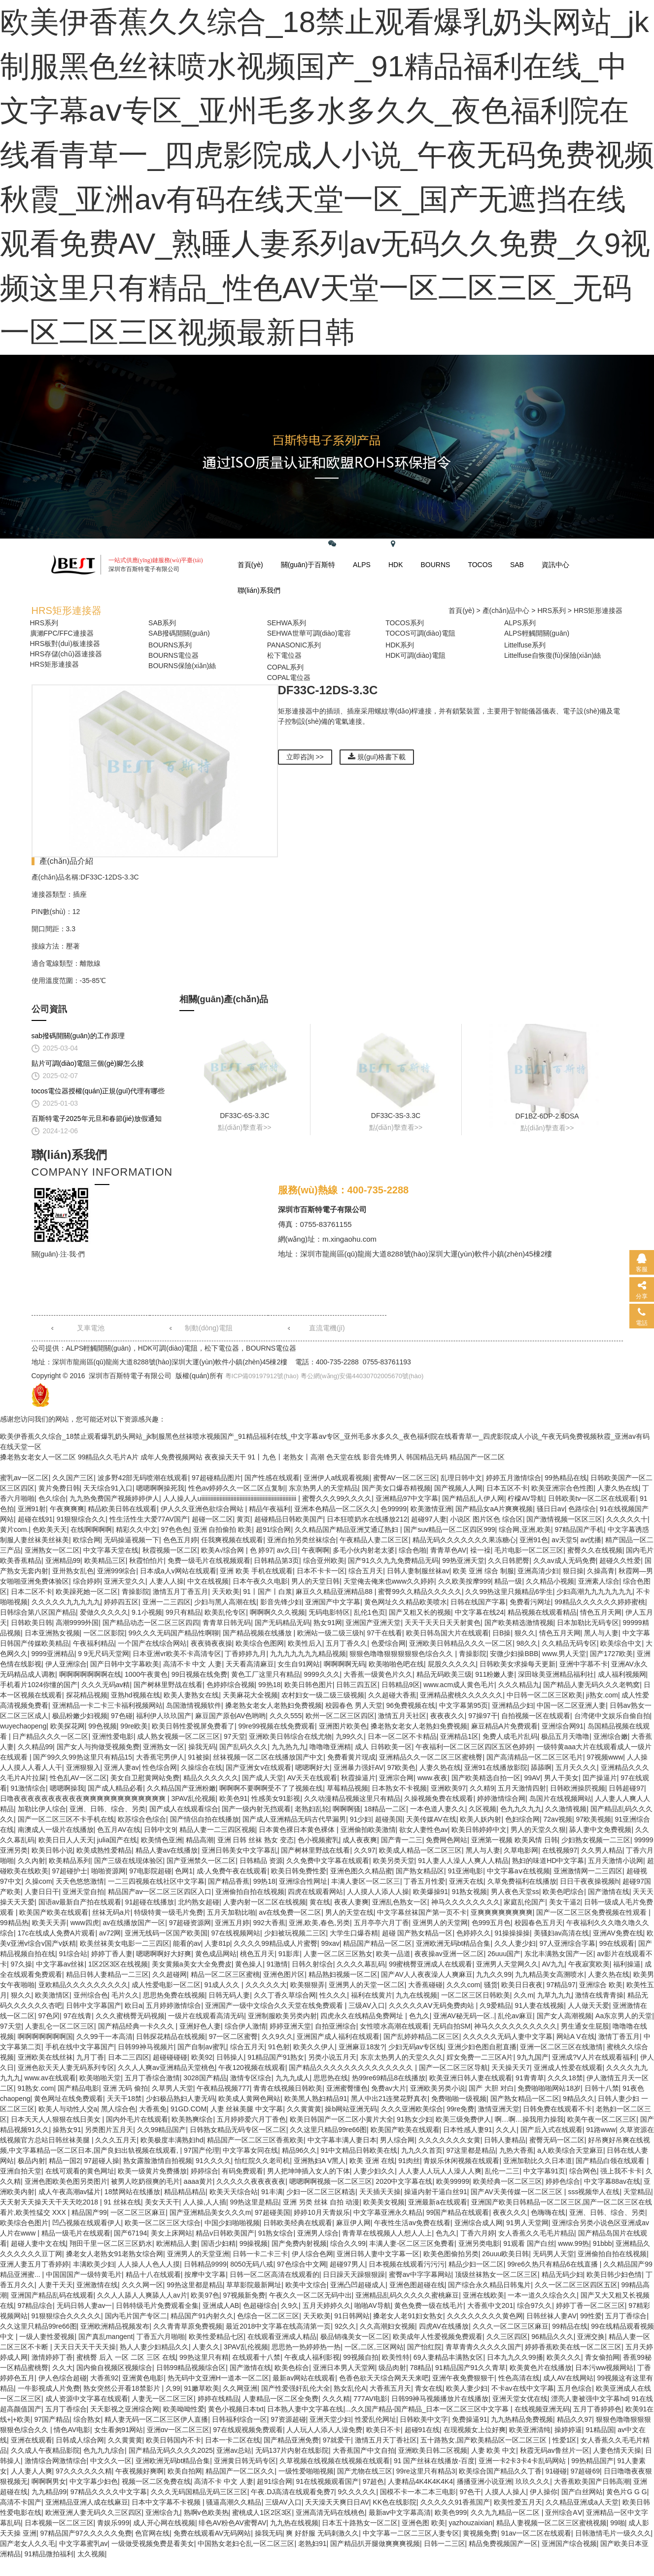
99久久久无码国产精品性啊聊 (174, 1633)
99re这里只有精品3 (425, 2471)
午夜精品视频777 (223, 2088)
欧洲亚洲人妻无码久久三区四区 (93, 2512)
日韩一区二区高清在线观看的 (274, 2274)
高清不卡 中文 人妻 (192, 1664)
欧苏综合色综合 (142, 1819)
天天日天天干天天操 (85, 2347)
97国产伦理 (201, 2150)
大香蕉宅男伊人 (160, 1757)
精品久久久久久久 (211, 1778)
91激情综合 (28, 1788)
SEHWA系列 (286, 623)
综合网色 (583, 2171)
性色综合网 (159, 1767)
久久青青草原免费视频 (187, 2326)
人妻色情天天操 (617, 2450)
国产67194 (130, 2233)
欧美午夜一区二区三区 (601, 2119)
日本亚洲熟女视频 (52, 1633)
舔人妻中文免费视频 (600, 1829)
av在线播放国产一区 (134, 1923)
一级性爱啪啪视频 (306, 2471)
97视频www (604, 1757)
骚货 (491, 1985)
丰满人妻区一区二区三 (365, 1881)
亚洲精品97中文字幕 (407, 1498)
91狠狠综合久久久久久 (67, 2316)
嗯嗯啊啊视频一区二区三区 (330, 2181)
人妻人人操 (166, 1581)
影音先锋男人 (383, 1457)
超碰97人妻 (429, 1519)
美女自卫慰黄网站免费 (144, 1778)
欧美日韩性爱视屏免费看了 (193, 1726)
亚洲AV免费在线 (618, 1933)
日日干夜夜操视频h (589, 1881)
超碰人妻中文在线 (38, 2243)
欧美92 (202, 2057)
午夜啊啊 (315, 1550)
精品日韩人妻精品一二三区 (107, 1974)
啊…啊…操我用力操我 (529, 2119)
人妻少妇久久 (374, 2171)
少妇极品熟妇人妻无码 (180, 2098)
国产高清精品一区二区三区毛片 (534, 1757)
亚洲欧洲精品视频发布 (114, 2326)
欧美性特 (396, 2357)
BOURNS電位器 (173, 655)
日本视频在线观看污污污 (407, 2264)
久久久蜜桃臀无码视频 (130, 2016)
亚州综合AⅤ (563, 2512)
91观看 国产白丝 (528, 2243)
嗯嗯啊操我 (67, 1788)
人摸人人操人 (505, 2492)
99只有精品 (183, 1612)
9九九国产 (533, 2057)
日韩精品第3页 (276, 1560)
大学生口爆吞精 (354, 1933)
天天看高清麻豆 (250, 1664)
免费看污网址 (530, 1602)
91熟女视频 (469, 1892)
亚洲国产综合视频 (569, 2543)
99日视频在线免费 (200, 1674)
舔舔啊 (541, 1767)
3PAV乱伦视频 (193, 1798)
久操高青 (601, 1571)
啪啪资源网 (108, 1871)
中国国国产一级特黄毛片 (84, 2274)
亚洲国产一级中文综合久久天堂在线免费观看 (275, 2005)
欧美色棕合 (292, 2368)
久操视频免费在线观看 (438, 1798)
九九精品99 (49, 2492)
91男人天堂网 (527, 2223)
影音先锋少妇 (281, 1602)
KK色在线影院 (394, 2502)
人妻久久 (206, 2347)
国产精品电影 (78, 2088)
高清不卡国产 (20, 2502)
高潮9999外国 (77, 1623)
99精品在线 (569, 2326)
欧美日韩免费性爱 (298, 1871)
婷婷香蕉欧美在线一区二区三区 (573, 2347)
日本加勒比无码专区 (588, 1623)
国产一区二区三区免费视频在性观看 (592, 1912)
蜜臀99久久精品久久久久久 (420, 1591)
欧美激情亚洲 (431, 1509)
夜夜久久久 (510, 2212)
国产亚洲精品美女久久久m (210, 2212)
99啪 (617, 2523)
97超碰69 (585, 2471)
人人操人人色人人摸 (149, 2264)
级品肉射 (392, 2368)
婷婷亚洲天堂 (290, 2026)
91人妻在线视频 (539, 2005)
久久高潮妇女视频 (387, 2326)
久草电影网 (521, 1850)
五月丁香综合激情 (152, 2078)
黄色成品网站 (216, 1954)
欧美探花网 (67, 1726)
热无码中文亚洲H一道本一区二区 (218, 2378)
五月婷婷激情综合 (173, 2005)
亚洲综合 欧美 (600, 1985)
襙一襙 (480, 1550)
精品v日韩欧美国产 (225, 2233)
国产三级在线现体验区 (128, 1860)
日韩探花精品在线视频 (170, 2036)
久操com (38, 1881)
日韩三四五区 (357, 1685)
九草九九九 (554, 1995)
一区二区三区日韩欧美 (475, 1995)
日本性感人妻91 (467, 2130)
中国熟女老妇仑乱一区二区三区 (246, 2543)
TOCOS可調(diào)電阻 (420, 633)
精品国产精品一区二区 (377, 1943)
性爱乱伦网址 (375, 2419)
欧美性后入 (305, 1643)
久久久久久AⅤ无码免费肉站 (432, 2005)
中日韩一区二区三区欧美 (545, 1695)
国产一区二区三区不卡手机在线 (66, 1819)
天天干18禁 (124, 2098)
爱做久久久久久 (104, 1612)
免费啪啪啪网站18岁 (549, 2088)
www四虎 (84, 1923)
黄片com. (14, 1529)
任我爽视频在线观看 (232, 1540)
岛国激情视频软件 (193, 1705)
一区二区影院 (104, 1633)
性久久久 (333, 1995)
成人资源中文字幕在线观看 (86, 2399)
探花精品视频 (86, 1695)
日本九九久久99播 (515, 2357)
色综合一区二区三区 (268, 2316)
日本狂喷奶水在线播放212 (367, 1519)
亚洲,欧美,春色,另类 (319, 1923)
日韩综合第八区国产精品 (38, 1612)
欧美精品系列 (69, 1860)
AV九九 (553, 1964)
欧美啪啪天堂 (100, 2078)
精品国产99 (89, 2212)
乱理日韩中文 (461, 1478)
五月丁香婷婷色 (597, 2409)
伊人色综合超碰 (62, 2378)
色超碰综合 (260, 2305)
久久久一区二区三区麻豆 (511, 2326)
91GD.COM (189, 2109)
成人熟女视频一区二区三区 (178, 1736)
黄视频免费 (480, 2533)
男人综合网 (397, 2140)
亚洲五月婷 (232, 1923)
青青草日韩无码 (227, 1623)
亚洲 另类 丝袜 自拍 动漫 (321, 2202)
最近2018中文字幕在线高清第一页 (278, 2326)
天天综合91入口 (108, 1488)
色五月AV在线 (118, 1829)
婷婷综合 (204, 2171)
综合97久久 (534, 2305)
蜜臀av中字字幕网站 (420, 2274)
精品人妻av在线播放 (167, 1850)
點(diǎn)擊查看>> (244, 1130)
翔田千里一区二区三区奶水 (110, 2243)
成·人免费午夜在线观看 (232, 1871)
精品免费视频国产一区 (503, 2543)
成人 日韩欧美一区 (383, 1747)
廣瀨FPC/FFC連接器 (62, 633)
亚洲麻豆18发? (361, 2047)
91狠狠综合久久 (81, 1519)
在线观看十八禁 (256, 2357)
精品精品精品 (185, 2192)
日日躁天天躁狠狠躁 (354, 2274)
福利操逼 (627, 1964)
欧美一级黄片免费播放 (152, 2171)
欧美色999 (451, 2512)
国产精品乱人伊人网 (473, 1498)
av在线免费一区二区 (290, 1912)
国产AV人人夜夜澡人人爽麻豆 (427, 1974)
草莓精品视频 (347, 1788)
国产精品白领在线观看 (611, 2161)
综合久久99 (348, 2243)
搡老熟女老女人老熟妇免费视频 (273, 1705)
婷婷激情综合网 (501, 1798)
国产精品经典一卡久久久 (137, 2026)
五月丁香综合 (626, 2316)
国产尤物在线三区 (364, 2471)
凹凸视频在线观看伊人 (86, 2223)
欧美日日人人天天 (66, 1840)
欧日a (133, 2005)
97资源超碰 (288, 2419)
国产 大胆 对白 (491, 2088)
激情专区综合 (251, 2078)
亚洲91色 (533, 1540)
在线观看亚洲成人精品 (281, 2336)
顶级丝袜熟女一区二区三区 (496, 2274)
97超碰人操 (101, 2161)
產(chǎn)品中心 (506, 610)
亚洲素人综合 (599, 1581)
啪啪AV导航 (372, 2305)
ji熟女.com (602, 1695)
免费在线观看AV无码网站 (212, 2533)
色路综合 (582, 1509)
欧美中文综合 (306, 2285)
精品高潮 (199, 1840)
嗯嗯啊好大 (312, 1767)
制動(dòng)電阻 (208, 1328)
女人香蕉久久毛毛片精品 (536, 2233)
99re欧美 (134, 1726)
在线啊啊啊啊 (91, 1529)
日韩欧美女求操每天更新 (517, 1664)
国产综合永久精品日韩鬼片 (489, 2285)
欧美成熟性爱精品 (104, 1850)
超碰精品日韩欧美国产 (288, 1519)
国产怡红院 (424, 2347)
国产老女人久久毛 (27, 2543)
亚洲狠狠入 (83, 1767)
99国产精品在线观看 (457, 2212)
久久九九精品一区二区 (506, 2512)
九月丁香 (90, 2057)
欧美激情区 (52, 1995)
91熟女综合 (276, 2233)
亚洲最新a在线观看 (437, 2202)
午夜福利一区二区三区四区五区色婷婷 (474, 1747)
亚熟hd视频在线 (135, 1695)
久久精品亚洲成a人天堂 (582, 2502)
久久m (523, 1995)
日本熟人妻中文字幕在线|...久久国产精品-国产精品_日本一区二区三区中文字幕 (389, 2409)
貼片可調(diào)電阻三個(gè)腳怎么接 (88, 1063)
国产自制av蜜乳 (201, 2047)
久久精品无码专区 (569, 1643)
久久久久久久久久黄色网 (485, 2316)
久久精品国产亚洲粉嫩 (181, 1788)
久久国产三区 (73, 1478)
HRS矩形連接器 (598, 610)
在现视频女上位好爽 (475, 2430)
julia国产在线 (117, 1840)
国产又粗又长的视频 (420, 1612)
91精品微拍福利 (49, 2554)
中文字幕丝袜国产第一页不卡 (422, 1912)
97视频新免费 (244, 2295)
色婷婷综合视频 (231, 1685)
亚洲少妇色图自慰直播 (481, 2047)
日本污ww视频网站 (604, 2368)
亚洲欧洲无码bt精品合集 (453, 1943)
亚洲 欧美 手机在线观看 (256, 1571)
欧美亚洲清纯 (530, 2430)
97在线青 (78, 2016)
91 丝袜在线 (122, 2202)
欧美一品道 (393, 1954)
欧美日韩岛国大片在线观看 (447, 1633)
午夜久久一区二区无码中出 (310, 2295)
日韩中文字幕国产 (93, 2005)
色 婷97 (261, 1550)
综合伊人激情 (245, 2026)
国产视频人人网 (458, 1488)
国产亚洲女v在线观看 (258, 1767)
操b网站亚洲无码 (351, 2109)
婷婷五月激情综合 (513, 1478)
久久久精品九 (519, 1685)
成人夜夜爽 (360, 1840)
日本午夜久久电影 (260, 1581)
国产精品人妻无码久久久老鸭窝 (591, 1685)
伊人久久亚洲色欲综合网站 (203, 1509)
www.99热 (573, 2243)
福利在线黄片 (371, 1995)
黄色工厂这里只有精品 (265, 1674)
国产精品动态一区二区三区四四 (151, 1623)
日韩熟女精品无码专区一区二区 (238, 2130)
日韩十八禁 (602, 2088)
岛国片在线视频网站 (560, 1798)
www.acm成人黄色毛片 (458, 1685)
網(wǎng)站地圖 (414, 544)
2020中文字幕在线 (404, 2181)
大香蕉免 (153, 2109)
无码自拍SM (452, 2026)
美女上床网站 (171, 2233)
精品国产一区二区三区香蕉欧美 (255, 2140)
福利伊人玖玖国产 (163, 1716)
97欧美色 (401, 1767)
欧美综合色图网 (260, 1643)
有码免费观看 (242, 2171)
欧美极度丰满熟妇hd (172, 2140)
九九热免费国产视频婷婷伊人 (114, 1498)
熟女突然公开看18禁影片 (122, 2388)
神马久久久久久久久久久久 (515, 2026)
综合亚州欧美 (323, 1560)
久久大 (62, 2368)
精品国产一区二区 (477, 1457)
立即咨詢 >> (305, 757)
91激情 (277, 1964)
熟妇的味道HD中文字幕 (548, 1860)
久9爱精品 (495, 2005)
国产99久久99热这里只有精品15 (82, 1757)
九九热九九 (289, 1747)
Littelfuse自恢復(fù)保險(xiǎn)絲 (552, 655)
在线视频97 (560, 1850)
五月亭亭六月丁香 (381, 1923)
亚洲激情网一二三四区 (587, 1871)
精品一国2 (64, 2161)
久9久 (290, 2305)
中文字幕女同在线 (250, 2150)
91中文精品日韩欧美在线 (359, 2150)
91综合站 (73, 1954)
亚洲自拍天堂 (20, 2171)
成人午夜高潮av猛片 (69, 2192)
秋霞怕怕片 (146, 1560)
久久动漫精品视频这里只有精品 (352, 1798)
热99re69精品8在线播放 (388, 2078)
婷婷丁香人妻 (112, 1954)
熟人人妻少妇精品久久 (154, 2347)
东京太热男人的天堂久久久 (401, 2057)
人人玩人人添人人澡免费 (324, 2430)
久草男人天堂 (172, 2088)
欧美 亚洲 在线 (372, 2161)
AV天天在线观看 (312, 1778)
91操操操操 (512, 1933)
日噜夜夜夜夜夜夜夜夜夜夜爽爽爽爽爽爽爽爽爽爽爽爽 (84, 1798)
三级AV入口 (366, 2005)
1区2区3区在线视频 (118, 1964)
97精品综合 (35, 2305)
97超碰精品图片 (216, 1478)
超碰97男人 (347, 2264)
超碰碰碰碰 (170, 2057)
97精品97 (561, 1985)
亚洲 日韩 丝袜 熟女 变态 (255, 1840)
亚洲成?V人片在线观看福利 (594, 2057)
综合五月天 (365, 1571)
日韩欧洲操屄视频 (577, 1788)
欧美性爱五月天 (518, 2502)
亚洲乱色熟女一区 (399, 1902)
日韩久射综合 (312, 1964)
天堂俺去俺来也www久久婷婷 (389, 1581)
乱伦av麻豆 (515, 2016)
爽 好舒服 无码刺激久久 (322, 2533)
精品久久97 (574, 2419)
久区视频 (482, 1809)
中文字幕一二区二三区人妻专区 (411, 2533)
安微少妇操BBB (514, 1654)
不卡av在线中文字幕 (522, 2388)
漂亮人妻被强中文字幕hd (589, 2399)
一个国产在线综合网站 (152, 1643)
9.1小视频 (147, 1612)
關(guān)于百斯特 (308, 565)
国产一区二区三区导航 (453, 2067)
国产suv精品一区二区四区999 (449, 1529)
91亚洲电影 (465, 1871)
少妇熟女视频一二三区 (595, 1840)
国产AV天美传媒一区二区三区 (517, 2192)
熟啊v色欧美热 (206, 2512)
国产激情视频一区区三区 (564, 1519)
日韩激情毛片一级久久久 (613, 2533)
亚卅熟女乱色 (73, 1571)
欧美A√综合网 (223, 1550)
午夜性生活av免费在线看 (412, 2223)
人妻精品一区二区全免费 (280, 2399)
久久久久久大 (266, 1985)
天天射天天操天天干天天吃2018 (50, 2202)
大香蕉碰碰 (425, 1985)
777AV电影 (370, 2399)
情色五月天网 (600, 1612)
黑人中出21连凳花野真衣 (389, 2098)
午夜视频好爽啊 (139, 2471)
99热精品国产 (592, 2461)
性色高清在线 (519, 2378)
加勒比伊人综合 (42, 1809)
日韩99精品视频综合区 (191, 2368)
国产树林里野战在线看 (168, 1685)
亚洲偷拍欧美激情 (368, 1829)
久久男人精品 (601, 1850)
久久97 (365, 1850)
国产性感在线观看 (272, 1478)
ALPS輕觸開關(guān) (536, 633)
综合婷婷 (87, 1581)
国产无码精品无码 (282, 1623)
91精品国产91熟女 (275, 2057)
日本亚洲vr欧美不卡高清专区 (177, 1654)
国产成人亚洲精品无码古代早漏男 (294, 1819)
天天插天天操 (380, 2192)
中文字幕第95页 (463, 1705)
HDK (395, 565)
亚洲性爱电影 (113, 1736)
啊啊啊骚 (346, 1809)
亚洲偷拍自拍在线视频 (249, 1892)
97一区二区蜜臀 (233, 2036)
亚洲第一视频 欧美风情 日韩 (514, 1840)
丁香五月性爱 (424, 1881)
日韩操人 (230, 2057)
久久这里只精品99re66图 (328, 2130)
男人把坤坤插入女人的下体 (308, 2171)
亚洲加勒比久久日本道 (537, 2161)
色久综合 (52, 1498)
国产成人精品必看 (115, 1788)
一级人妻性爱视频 (46, 2336)
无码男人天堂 (553, 2254)
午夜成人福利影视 (312, 2357)
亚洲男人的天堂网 (440, 1923)
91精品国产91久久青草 (470, 2368)
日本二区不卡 (31, 1591)
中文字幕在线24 (479, 1612)
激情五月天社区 (402, 1716)
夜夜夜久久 (447, 1716)
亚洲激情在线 (97, 2285)
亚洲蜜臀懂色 (347, 2088)
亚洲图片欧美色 (343, 1726)
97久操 (22, 1964)
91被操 (198, 1757)
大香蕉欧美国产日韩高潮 (592, 2481)
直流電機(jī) (326, 1328)
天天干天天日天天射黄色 (443, 1623)
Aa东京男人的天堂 (623, 2016)
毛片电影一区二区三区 (528, 1550)
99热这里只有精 (204, 2357)
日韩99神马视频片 (146, 2047)
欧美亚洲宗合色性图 (562, 1488)
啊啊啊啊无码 (344, 1664)
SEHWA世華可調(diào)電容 (309, 633)
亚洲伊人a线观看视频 (337, 1478)
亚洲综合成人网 (478, 2223)
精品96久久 (299, 2150)
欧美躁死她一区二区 (87, 1591)
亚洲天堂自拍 (83, 1892)
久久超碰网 (169, 1974)
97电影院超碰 (150, 1871)
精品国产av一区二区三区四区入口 (160, 1892)
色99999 (393, 1509)
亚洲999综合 (116, 1571)
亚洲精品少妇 (512, 1705)
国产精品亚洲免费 (291, 2440)
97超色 (373, 2481)
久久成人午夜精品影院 (45, 2450)
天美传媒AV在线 (431, 1819)
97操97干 (482, 1716)
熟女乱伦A (350, 2388)
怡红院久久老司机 (262, 2161)
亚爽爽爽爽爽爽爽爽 (502, 1912)
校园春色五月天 (539, 1923)
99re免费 (460, 2109)
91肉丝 (409, 2161)
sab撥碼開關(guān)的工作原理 (78, 1036)
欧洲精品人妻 (177, 2243)
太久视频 (91, 2554)
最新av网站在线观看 (304, 2378)
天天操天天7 (510, 2067)
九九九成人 (292, 2078)
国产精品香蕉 (228, 1881)
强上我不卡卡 (621, 2171)
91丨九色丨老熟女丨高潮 (285, 1457)
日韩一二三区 (444, 2543)
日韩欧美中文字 (424, 2419)
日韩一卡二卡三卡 (260, 2254)
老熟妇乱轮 (312, 1809)
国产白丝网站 (582, 2492)
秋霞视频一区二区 (170, 1550)
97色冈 (49, 2016)
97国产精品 (52, 2419)
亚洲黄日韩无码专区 (245, 2461)
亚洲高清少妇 (538, 1571)
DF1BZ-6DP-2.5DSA (547, 1120)
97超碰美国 (272, 2212)
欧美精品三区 (105, 1560)
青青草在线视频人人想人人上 (387, 2233)
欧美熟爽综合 (192, 2119)
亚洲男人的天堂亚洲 (198, 2254)
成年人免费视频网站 (171, 1457)
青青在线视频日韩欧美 (287, 2088)
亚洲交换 (591, 2336)
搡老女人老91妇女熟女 (408, 2316)
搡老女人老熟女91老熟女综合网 (115, 2254)
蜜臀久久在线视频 (594, 1550)
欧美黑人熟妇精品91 (315, 2098)
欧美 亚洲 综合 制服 (483, 1571)
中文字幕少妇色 (93, 2481)
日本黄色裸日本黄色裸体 (298, 1829)
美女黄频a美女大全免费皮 (192, 1964)
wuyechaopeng (23, 1726)
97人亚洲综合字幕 (568, 1943)
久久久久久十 (627, 1519)
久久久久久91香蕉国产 (455, 2502)
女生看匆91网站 (118, 2430)
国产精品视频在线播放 (258, 1633)
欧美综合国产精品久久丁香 (500, 2471)
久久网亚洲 (240, 2388)
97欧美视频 (593, 1819)
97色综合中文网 (301, 2264)
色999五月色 (491, 1923)
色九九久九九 (521, 1809)
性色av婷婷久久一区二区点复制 (236, 1488)
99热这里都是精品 (195, 2285)
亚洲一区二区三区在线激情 (561, 2047)
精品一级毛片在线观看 (75, 2233)
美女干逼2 (565, 1902)
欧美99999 (452, 2181)
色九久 (419, 2016)
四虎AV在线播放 (444, 2326)
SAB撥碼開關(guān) (178, 633)
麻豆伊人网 (353, 2223)
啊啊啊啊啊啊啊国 (45, 2036)
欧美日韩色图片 (308, 1685)
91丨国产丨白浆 (267, 1591)
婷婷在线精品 (218, 2399)
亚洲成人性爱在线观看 (568, 2067)
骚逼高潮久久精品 (233, 2502)
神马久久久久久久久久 (465, 1902)
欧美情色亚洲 (161, 1840)
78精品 (421, 2368)
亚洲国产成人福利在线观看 (338, 2036)
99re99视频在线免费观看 (276, 1726)
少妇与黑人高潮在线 (225, 1602)
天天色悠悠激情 (80, 1881)
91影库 (289, 1954)
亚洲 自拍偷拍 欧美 (222, 1529)
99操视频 (254, 2243)
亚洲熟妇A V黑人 (320, 2161)
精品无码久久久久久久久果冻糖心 (464, 1540)
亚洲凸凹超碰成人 (357, 2285)
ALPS (362, 565)
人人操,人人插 (204, 2202)
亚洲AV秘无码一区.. (463, 2016)
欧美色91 (233, 1798)
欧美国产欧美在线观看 (53, 1912)
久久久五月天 (116, 2140)
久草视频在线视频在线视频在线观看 (334, 2461)
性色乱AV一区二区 (78, 1778)
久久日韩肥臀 (508, 1560)
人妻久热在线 (618, 1488)
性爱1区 (564, 2440)
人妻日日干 (42, 1892)
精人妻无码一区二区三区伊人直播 (156, 2419)
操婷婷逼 (568, 2430)
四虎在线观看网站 (315, 1892)
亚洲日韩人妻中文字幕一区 (378, 2254)
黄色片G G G (626, 2492)
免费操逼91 (469, 2419)
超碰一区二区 (212, 1519)
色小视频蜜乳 (318, 1840)
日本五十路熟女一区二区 (360, 2523)
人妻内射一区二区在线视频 (264, 1902)
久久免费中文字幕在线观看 (327, 1860)
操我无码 (202, 1747)
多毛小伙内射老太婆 (364, 1550)
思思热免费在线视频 (174, 1995)
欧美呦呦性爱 (184, 2409)
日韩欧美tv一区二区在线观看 (592, 1498)
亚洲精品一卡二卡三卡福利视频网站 (107, 1705)
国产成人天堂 (262, 1778)
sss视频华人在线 (594, 2192)
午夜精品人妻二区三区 (374, 1540)
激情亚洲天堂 (498, 2109)
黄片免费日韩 (59, 1488)
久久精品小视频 (550, 1581)
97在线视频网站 (235, 1933)
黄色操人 (249, 1964)
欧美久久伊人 (314, 2047)
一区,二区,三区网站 (374, 2347)
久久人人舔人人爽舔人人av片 (142, 2295)
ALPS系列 (520, 623)
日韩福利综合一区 (239, 2419)
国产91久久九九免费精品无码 (393, 1560)
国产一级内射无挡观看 (256, 1809)
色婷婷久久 (473, 1933)
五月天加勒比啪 (231, 1912)
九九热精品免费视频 (522, 2419)
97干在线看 (384, 1633)
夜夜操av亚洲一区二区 (449, 1954)
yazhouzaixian (470, 2523)
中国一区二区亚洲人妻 (571, 1705)
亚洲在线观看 (31, 2440)
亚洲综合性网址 (303, 1881)
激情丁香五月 (619, 2036)
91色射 (279, 2047)
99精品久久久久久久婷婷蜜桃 (599, 1602)
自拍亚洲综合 (335, 2026)
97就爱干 (337, 2440)
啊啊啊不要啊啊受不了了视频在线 (271, 1788)
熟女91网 (327, 1623)
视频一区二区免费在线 (156, 2481)
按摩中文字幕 (205, 2274)
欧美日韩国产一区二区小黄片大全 (341, 2119)
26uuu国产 (503, 1954)
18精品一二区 (385, 1809)
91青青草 (530, 2078)
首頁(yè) (250, 565)
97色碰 (122, 1716)
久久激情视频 (565, 1809)
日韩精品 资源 (261, 1860)
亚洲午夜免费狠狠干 (463, 2378)
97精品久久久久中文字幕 (108, 2492)
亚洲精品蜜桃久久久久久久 (461, 1695)
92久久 (345, 2326)
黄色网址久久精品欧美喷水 (405, 1602)
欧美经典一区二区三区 (507, 2181)
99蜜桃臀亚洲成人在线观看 (431, 1964)
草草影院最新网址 (253, 2285)
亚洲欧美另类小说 (437, 2088)
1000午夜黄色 (146, 1674)
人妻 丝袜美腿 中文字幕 (246, 2109)
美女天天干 (162, 2202)
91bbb (602, 2243)
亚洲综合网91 (563, 1726)
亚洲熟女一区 (163, 1747)
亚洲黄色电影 (143, 2378)
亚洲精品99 (63, 1560)
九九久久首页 (422, 2150)
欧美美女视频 (384, 2202)
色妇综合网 (522, 1819)
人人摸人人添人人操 (378, 1892)
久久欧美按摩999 (464, 1581)
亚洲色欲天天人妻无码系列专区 (66, 2067)
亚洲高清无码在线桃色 (330, 2512)
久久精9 (482, 1788)
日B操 (501, 1633)
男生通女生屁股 (585, 2026)
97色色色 (175, 1529)
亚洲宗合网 (396, 1778)
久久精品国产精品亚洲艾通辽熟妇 (347, 1529)
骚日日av (551, 1509)
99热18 (269, 1685)
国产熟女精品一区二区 (524, 2098)
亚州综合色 (90, 1995)
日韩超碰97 (626, 1788)
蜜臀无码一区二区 (557, 2140)
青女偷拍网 (602, 2357)
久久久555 (286, 1716)
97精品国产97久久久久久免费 (85, 2533)
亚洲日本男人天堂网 (344, 2368)
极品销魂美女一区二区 (354, 2336)
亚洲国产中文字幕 (332, 1602)
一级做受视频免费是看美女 (152, 2543)
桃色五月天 (257, 1954)
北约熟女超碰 (198, 1902)
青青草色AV (448, 1550)
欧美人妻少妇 (466, 2388)
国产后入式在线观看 (551, 2130)
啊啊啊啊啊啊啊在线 (90, 1674)
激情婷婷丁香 (52, 2357)
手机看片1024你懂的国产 (38, 1685)
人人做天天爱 (588, 2005)
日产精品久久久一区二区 (50, 1736)
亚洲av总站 (233, 2450)
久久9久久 (277, 2036)
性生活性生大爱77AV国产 (148, 1519)
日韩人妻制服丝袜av (418, 1571)
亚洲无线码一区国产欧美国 (166, 1933)
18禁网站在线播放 (132, 2192)
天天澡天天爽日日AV (337, 2502)
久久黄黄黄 (304, 2109)
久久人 (506, 2130)
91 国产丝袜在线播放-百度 (434, 2461)
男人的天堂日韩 (315, 1581)
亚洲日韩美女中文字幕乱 (239, 1850)
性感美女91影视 (276, 1798)
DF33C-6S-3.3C (244, 1120)
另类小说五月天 (332, 2057)
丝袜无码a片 (111, 1912)
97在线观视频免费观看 (248, 2430)
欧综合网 (87, 1540)
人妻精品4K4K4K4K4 (420, 2481)
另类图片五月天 (109, 2130)
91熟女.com (36, 2088)
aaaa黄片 (198, 2181)
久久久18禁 (565, 2078)
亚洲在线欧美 (483, 2295)
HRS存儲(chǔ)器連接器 (66, 654)
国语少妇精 (218, 2243)
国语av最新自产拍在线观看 (80, 1902)
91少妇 (361, 1819)
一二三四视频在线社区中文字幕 (156, 1881)
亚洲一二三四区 (166, 1602)
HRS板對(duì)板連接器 (65, 643)
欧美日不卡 (383, 2430)
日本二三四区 (128, 2057)
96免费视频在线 (411, 1705)
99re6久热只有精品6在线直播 (553, 2264)
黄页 (243, 1519)
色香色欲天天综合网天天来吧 (384, 2378)
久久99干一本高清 (104, 2036)
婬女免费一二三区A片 (480, 2057)
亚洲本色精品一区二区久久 (335, 1509)
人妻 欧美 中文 (493, 2450)
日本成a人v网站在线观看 (178, 1571)
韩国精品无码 (426, 1457)
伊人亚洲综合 (66, 1664)
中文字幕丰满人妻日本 (342, 2140)
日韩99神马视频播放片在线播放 (440, 2399)
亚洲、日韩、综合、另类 (107, 1809)
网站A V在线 (575, 2036)
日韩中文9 (159, 1829)
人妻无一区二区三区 (163, 2399)
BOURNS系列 (170, 645)
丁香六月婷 (477, 2233)
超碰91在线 (422, 2430)
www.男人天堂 (564, 1654)
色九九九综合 (104, 2450)
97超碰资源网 (190, 1923)
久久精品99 (35, 1747)
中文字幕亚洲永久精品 (387, 2212)
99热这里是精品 (254, 2202)
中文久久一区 (111, 2461)
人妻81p (217, 1943)
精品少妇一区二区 (476, 2264)
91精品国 (599, 2430)
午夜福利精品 (93, 1643)
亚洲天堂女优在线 (520, 2399)
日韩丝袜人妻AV (551, 2316)
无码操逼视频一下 (131, 1540)
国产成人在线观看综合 (183, 1809)
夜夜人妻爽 (351, 1902)
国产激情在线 (608, 1892)
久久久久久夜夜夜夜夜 (250, 2181)
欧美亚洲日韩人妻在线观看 (470, 2078)
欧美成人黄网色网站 (249, 2098)
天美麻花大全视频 (250, 1695)
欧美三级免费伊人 (463, 2119)
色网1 (184, 1871)
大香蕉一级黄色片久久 (378, 1674)
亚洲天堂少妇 (330, 2419)
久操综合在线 (201, 1767)
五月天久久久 (576, 1767)
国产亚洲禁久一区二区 (201, 1860)
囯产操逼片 (600, 1778)
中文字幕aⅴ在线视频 (518, 1871)
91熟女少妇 (414, 2119)
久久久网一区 (142, 2285)
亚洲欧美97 (448, 1788)
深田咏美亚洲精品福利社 (556, 1674)
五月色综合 (574, 2388)
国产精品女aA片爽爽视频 (494, 1509)
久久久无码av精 (105, 1685)
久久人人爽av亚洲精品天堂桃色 (166, 2067)
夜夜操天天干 (225, 1457)
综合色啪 (412, 1550)
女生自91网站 (298, 1664)
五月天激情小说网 (615, 1860)
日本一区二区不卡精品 (402, 1736)
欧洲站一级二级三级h (330, 1633)
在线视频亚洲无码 (542, 2409)
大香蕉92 (104, 2378)
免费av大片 (388, 2088)
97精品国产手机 (579, 1529)
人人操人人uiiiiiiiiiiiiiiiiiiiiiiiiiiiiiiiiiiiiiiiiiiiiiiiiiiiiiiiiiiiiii (231, 1498)
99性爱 (591, 2316)
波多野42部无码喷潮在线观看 (143, 1478)
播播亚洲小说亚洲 (484, 2481)
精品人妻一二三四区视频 (217, 1829)
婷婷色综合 (563, 2181)
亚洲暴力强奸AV (359, 1767)
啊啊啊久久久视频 (277, 1612)
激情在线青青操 (599, 1995)
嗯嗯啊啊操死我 (160, 1488)
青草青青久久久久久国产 (483, 2347)
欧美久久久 (564, 2357)
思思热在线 (330, 2078)
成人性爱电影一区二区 (166, 1985)
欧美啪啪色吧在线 (396, 1664)
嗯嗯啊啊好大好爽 (163, 1954)
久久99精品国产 (161, 2130)
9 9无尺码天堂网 (103, 1654)
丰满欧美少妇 (93, 2264)
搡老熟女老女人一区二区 (38, 1457)
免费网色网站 (446, 1840)
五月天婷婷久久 (327, 2305)
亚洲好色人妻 (200, 2026)
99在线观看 (617, 1943)
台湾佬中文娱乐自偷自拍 (612, 1716)
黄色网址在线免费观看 (68, 2098)
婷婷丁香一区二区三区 (590, 2305)
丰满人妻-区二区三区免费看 (411, 2243)
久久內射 (31, 1860)
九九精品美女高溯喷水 (549, 1974)
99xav (330, 1943)
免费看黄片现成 (351, 1757)
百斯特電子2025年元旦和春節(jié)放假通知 (97, 1118)
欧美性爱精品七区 (216, 2336)
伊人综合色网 (312, 2254)
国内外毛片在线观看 (137, 2119)
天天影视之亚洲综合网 (124, 2409)
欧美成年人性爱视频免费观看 (437, 2336)
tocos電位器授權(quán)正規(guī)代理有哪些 (98, 1091)
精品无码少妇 (562, 2274)
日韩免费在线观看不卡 (557, 2109)
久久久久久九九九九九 (66, 1602)
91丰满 (272, 2192)
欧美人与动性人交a (68, 2109)
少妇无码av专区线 (416, 2047)
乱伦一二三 (502, 2171)
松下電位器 (284, 655)
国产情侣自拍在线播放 (204, 1819)
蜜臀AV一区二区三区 (405, 1478)
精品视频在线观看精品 (542, 1612)
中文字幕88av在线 (612, 2181)
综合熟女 (87, 2419)
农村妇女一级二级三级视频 (322, 1695)
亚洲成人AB (221, 2305)
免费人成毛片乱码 (510, 1736)
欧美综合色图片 (24, 2223)
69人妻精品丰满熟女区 (448, 2357)
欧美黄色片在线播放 (541, 2368)
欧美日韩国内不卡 (173, 2440)
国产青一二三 (401, 1840)
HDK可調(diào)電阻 (415, 655)
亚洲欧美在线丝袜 (45, 2057)
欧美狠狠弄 (307, 1985)
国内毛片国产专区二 (136, 2316)
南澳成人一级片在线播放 (56, 1829)
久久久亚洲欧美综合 (412, 2109)
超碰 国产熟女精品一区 (417, 1933)
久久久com (463, 1985)
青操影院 (135, 1591)
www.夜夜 (432, 1778)
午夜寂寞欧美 (589, 1964)
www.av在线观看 (50, 2078)
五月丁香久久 (346, 1643)
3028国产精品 (204, 2078)
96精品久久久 (552, 2336)
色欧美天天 (50, 1529)
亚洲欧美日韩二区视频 (432, 2450)
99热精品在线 (566, 1478)
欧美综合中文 (621, 1643)
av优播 (590, 1540)
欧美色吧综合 (563, 1892)
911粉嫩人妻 (494, 1674)
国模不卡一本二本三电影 (418, 2492)
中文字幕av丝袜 (60, 1964)
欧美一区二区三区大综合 (163, 2223)
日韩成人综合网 (80, 2440)
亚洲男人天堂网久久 (507, 1964)
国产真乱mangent (105, 2336)
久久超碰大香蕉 (392, 1695)
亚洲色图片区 (284, 1974)
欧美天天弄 (49, 1923)
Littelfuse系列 (525, 645)
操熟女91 (67, 2130)
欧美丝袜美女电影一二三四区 (125, 1943)
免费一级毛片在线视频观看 (209, 1560)
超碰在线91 (35, 1519)
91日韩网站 (352, 2316)
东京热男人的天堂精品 (323, 1488)
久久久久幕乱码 (361, 1964)
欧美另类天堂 (393, 1860)
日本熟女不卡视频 (399, 1788)
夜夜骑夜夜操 (211, 1643)
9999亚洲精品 (53, 1654)
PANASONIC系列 (294, 645)
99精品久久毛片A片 (108, 1457)
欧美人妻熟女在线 (191, 1695)
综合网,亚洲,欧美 (525, 1529)
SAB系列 (162, 623)
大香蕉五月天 (390, 2388)
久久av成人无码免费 (564, 1560)
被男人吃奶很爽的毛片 (145, 2181)
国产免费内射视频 (299, 2243)
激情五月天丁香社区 (386, 2440)
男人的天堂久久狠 (538, 1829)
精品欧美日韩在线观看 (122, 1509)
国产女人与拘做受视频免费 (98, 1747)
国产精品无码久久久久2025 (171, 2450)
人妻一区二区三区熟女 (338, 1954)
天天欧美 (226, 1591)
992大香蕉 (269, 1923)
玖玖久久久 (533, 2481)
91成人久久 (223, 1985)
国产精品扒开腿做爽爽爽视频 (375, 2543)
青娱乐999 (113, 2523)
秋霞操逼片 (358, 1778)
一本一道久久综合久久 (542, 2295)
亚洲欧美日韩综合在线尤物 (290, 1736)
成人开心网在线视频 (164, 2523)
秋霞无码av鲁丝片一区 (554, 2450)
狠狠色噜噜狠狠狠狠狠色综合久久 (402, 1654)
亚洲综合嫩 (610, 1736)
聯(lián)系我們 (259, 590)
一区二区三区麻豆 (138, 2212)
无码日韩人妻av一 (84, 2305)
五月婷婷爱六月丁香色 (251, 2119)
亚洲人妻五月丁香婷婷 (34, 2264)
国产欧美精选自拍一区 (485, 1778)
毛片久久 (125, 1995)
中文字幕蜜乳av (83, 2543)
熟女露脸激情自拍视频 (157, 2161)
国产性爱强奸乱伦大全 (295, 2388)
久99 (173, 2388)
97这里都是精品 (470, 2150)
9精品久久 (578, 2098)
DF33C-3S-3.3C (395, 1120)
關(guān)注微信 (352, 544)
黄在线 (320, 1902)
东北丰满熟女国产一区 (558, 1954)
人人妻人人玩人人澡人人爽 (440, 2171)
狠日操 (573, 1571)
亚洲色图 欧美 (423, 2523)
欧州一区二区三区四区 (340, 1716)
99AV (532, 1778)
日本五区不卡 (507, 1488)
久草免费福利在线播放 (521, 1881)
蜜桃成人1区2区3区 (262, 2512)
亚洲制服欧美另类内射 (282, 2016)
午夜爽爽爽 (67, 1509)
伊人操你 (543, 2492)
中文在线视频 (208, 1581)
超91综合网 (273, 1529)
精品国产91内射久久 (202, 2316)
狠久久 (525, 1633)
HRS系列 (551, 610)
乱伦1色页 (369, 1612)
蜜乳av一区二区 (24, 1478)
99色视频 (102, 1726)
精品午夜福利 (269, 1509)
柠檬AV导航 (526, 1498)
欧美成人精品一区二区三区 (420, 1850)
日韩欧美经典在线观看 (297, 2223)
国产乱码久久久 (243, 1747)
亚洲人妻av (121, 1767)
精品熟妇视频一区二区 (343, 1974)
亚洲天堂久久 (124, 1581)
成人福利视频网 (622, 1674)
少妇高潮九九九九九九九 (594, 1591)
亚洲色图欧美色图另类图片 (66, 2181)
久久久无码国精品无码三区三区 (199, 2492)
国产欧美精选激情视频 (518, 1623)
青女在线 (429, 2388)
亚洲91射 (32, 1509)
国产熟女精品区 (420, 1871)
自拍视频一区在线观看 (535, 1716)
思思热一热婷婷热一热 (306, 2347)
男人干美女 (561, 1778)
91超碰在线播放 (149, 1902)
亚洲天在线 (466, 1881)
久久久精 (336, 2399)
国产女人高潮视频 (564, 2016)
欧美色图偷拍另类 (451, 2254)
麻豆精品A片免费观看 (504, 1726)
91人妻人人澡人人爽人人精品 (463, 1860)
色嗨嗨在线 (548, 2212)
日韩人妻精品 (504, 2140)
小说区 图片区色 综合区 (486, 1519)
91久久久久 (213, 2161)
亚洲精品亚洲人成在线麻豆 (86, 2502)
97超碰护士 (70, 1871)
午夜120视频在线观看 (251, 2067)
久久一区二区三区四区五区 (576, 2285)
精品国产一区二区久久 (240, 2471)
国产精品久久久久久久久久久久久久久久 (352, 2067)
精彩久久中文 (136, 1529)
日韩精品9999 (205, 2264)
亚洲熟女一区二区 (52, 1550)
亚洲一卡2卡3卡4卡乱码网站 (523, 2461)
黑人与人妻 (601, 1633)
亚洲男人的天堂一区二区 (367, 1985)
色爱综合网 (388, 1643)
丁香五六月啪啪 (161, 2336)
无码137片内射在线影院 (292, 2450)
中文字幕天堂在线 (110, 1550)
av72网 (110, 1933)
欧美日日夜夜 (522, 1985)
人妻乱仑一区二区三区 (59, 2026)
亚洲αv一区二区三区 (178, 2430)
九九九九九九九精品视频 (308, 1654)
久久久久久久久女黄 (449, 2140)
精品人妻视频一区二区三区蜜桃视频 (551, 2523)
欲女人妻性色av (423, 1829)
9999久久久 (322, 1674)
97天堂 (234, 1736)
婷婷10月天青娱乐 (322, 2212)
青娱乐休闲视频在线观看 (461, 2161)
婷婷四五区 (121, 1602)
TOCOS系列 (404, 623)
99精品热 (14, 1923)
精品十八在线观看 (153, 2274)
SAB (517, 565)
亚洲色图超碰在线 (417, 2285)
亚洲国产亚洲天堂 (373, 1623)
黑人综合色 (118, 2109)
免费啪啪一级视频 (458, 2098)
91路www (601, 2130)
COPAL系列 (285, 667)
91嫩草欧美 (201, 2388)
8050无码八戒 (251, 2264)
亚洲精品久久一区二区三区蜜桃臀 (430, 1757)
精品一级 (508, 1581)
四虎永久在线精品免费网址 (362, 2016)
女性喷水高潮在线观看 (394, 2026)
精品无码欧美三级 (444, 1674)
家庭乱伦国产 (524, 1902)
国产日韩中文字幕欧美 (124, 1664)
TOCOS (480, 565)
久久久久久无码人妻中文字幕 (507, 2036)
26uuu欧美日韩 (505, 2254)
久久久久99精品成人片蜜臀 (275, 1943)
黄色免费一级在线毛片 (428, 2305)
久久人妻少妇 (515, 1943)
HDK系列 (399, 645)
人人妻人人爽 (31, 2471)
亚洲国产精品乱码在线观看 (52, 2295)
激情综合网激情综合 (56, 2461)
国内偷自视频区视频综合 (114, 2368)
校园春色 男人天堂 (353, 1705)
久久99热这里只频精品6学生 (508, 1591)
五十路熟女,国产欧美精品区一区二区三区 (484, 2440)
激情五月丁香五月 (180, 1591)
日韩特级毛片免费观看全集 (157, 2305)
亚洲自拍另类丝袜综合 (301, 1540)
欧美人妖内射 (480, 1819)
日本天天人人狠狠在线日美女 (57, 2119)
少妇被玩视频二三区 (295, 1933)
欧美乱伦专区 (225, 1612)
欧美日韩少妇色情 (614, 2274)
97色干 (470, 2492)
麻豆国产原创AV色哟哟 (230, 1716)
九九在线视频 (416, 1995)
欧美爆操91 (430, 1892)
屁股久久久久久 (452, 1664)
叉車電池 (90, 1328)
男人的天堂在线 (349, 1912)
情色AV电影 (72, 2430)
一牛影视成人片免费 (49, 2388)
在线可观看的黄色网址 (79, 2171)
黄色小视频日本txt (236, 2409)
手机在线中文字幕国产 (79, 2047)
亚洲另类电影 (479, 2243)
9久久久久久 (357, 2492)
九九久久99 (494, 1974)
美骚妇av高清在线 (561, 1933)
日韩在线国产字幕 (478, 1602)
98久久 (527, 1643)
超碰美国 (389, 1819)
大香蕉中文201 (490, 2305)
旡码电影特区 (329, 1612)
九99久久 (350, 1736)
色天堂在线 (343, 1457)
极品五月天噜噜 (565, 1736)
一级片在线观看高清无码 (206, 2016)
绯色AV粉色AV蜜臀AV (232, 2523)
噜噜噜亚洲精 (330, 1747)
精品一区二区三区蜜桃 (225, 1974)
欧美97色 (205, 2295)
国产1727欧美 (611, 1654)
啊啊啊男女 (49, 2481)
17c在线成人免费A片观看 (57, 1933)
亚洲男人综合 (318, 2233)
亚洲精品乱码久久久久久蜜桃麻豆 (407, 2295)
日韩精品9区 (400, 1685)
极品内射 (31, 2161)
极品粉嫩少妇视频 (79, 1716)
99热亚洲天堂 (463, 1560)
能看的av (187, 1943)
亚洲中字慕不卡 (583, 1664)
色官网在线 (152, 2533)
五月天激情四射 (522, 1788)
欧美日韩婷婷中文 (479, 1829)
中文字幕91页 (544, 2171)
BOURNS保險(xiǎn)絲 (182, 666)
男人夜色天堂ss (515, 1892)
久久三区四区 (507, 2336)
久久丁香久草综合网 (285, 1995)
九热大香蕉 (516, 2150)
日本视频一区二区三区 (59, 2523)
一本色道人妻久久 (437, 1809)
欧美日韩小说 (52, 1850)
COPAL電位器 (288, 677)
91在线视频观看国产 (327, 2481)
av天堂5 (564, 1540)
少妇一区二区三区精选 (320, 2192)
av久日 (287, 1550)
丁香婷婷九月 (245, 1654)
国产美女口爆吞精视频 (396, 1488)
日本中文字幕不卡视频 (167, 2502)
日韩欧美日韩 (31, 1623)
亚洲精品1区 (459, 1736)
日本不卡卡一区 (321, 1571)
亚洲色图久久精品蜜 (361, 1871)
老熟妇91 (312, 2543)
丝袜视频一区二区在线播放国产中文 (268, 1757)
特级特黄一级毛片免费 (168, 1912)
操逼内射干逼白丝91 (435, 2192)
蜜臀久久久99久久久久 (337, 1498)
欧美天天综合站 (233, 2192)
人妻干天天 (55, 2285)
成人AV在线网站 (568, 2378)
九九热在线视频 (294, 2523)
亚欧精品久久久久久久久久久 (83, 1985)
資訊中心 (555, 565)
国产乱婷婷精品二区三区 (421, 2036)
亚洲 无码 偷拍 (125, 2088)
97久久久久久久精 (84, 2471)
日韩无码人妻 (229, 1995)
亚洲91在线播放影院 (495, 1767)
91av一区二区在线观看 (536, 2533)
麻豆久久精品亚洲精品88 (335, 1591)
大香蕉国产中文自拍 (364, 2450)
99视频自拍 (361, 2357)
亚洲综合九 (162, 2512)
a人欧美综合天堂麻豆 (570, 2150)
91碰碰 (556, 2471)
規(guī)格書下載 (377, 756)
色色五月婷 (180, 1540)
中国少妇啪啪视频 (232, 2223)
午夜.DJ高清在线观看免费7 (292, 2492)
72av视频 (558, 1819)
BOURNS (435, 565)
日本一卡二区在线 (232, 2440)
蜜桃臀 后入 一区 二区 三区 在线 (125, 2357)
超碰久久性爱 (620, 1560)
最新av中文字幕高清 (400, 2512)
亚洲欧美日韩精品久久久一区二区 (461, 1643)
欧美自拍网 (185, 2471)
